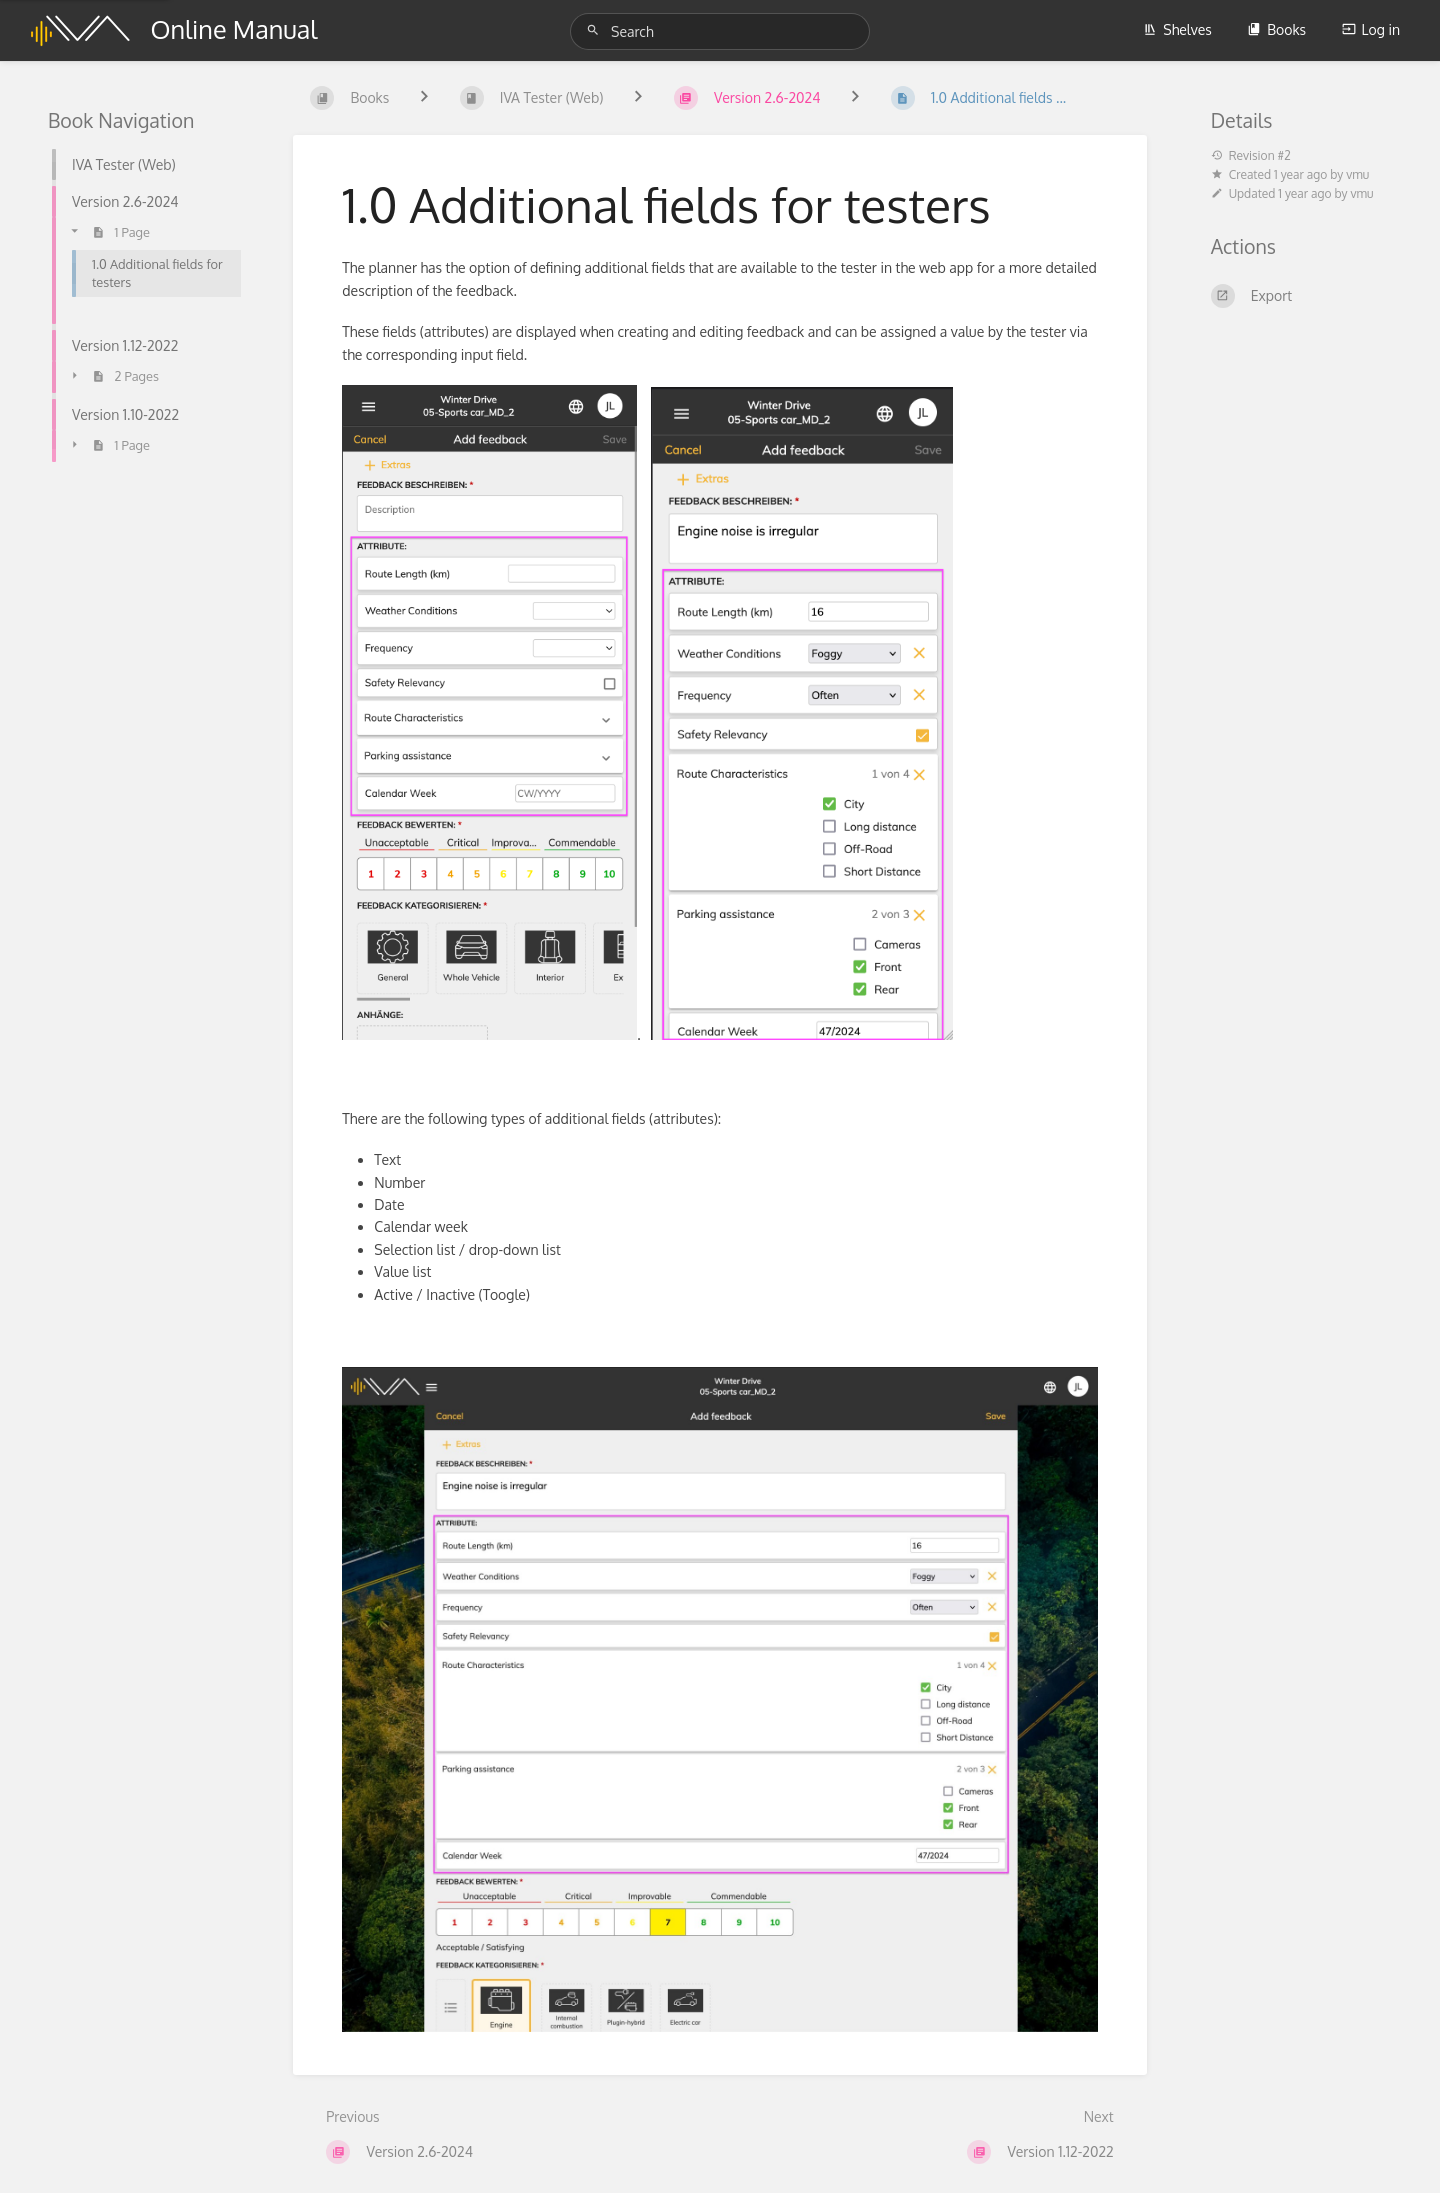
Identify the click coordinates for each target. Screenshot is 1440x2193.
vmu (1357, 174)
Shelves (1177, 29)
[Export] (1301, 296)
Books (1276, 29)
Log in (1371, 29)
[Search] (596, 30)
